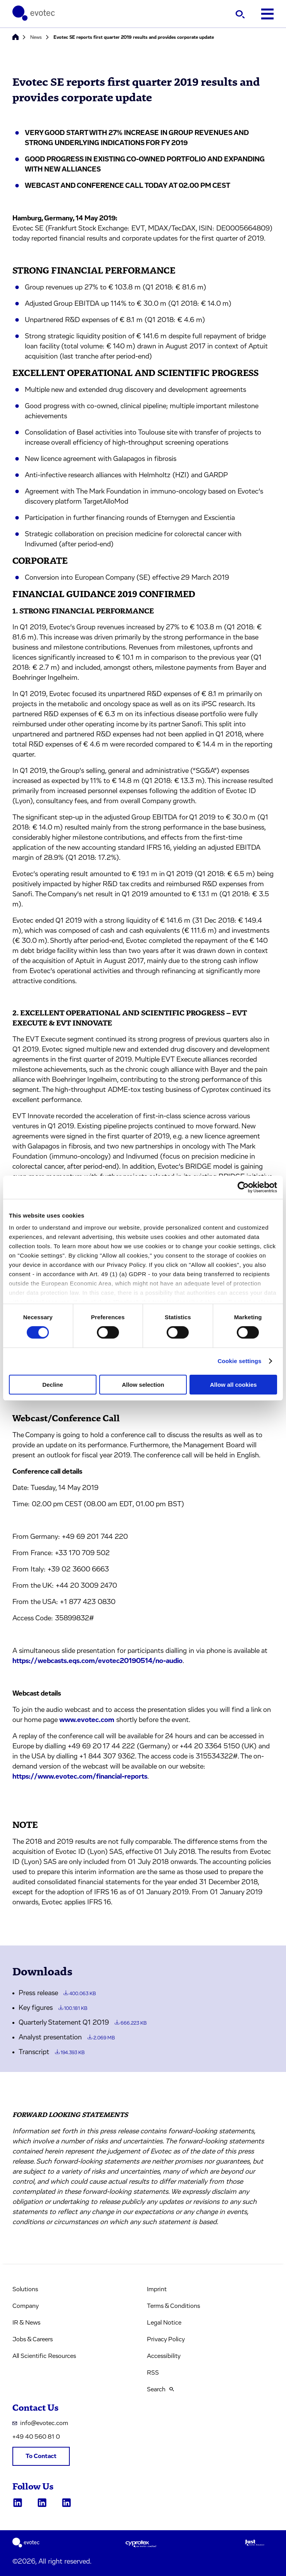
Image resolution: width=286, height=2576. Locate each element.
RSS (153, 2373)
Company (25, 2306)
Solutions (25, 2289)
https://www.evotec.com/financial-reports (79, 1776)
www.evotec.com (86, 1720)
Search (160, 2389)
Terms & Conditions (173, 2306)
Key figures (53, 2007)
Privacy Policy (166, 2339)
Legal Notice (164, 2323)
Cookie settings (239, 1361)
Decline (52, 1384)
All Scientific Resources (44, 2356)
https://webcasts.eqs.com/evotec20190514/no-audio (97, 1661)
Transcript (51, 2052)
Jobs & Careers (32, 2339)
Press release (57, 1993)
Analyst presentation (67, 2037)
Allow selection (143, 1384)
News (36, 37)
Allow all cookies (233, 1384)
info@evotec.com (40, 2423)
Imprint (157, 2289)
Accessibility (164, 2356)
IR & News (26, 2323)
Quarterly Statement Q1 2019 (82, 2022)
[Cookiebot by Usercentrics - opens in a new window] (243, 1187)
